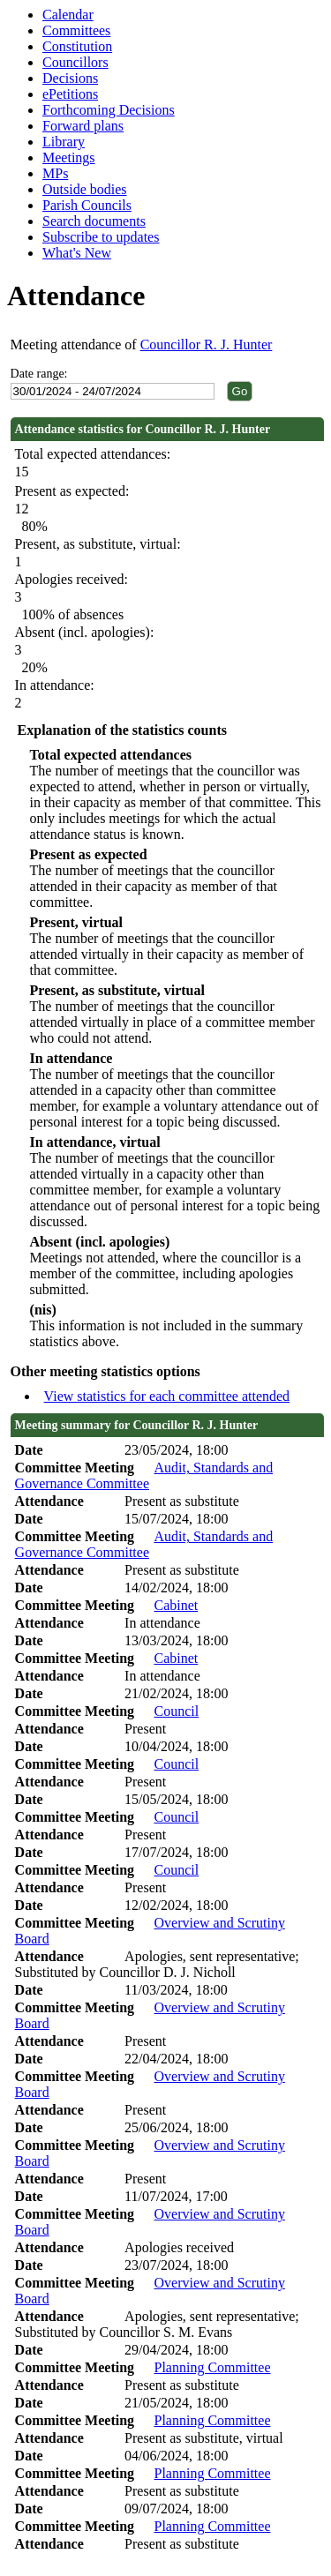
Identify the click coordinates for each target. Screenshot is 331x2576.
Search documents (94, 220)
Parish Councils (87, 205)
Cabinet (176, 1605)
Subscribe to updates (100, 236)
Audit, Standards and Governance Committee (144, 1475)
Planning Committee (212, 2367)
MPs (55, 173)
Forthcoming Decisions (108, 109)
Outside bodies (84, 189)
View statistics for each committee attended (167, 1396)
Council (176, 1711)
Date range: (39, 373)
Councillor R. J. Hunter (206, 344)
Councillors (75, 62)
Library (63, 141)
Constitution (77, 46)
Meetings (68, 157)
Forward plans (83, 125)
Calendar (68, 14)
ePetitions (70, 93)
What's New (76, 252)
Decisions (70, 78)
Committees (76, 30)
